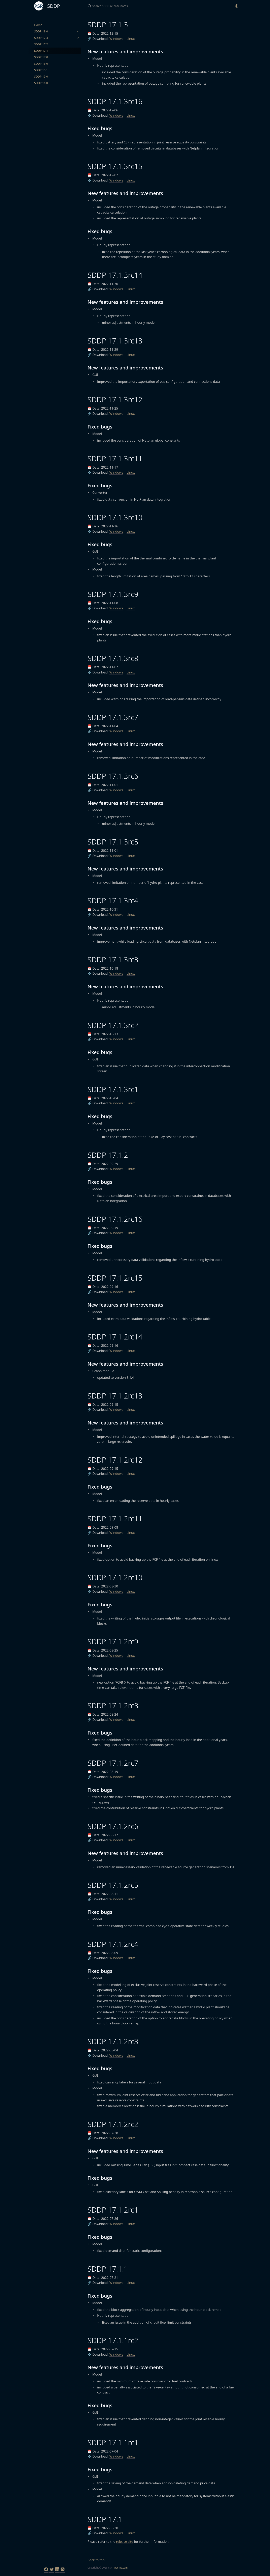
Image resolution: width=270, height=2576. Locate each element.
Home (38, 25)
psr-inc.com (121, 2567)
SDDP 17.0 (41, 57)
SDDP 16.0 (41, 63)
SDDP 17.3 (41, 38)
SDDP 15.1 (41, 70)
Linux (131, 38)
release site (124, 2541)
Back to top (96, 2560)
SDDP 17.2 (41, 44)
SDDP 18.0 (41, 31)
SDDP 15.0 (41, 76)
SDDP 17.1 (41, 51)
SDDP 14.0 (41, 83)
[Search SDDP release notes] (135, 6)
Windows (116, 38)
